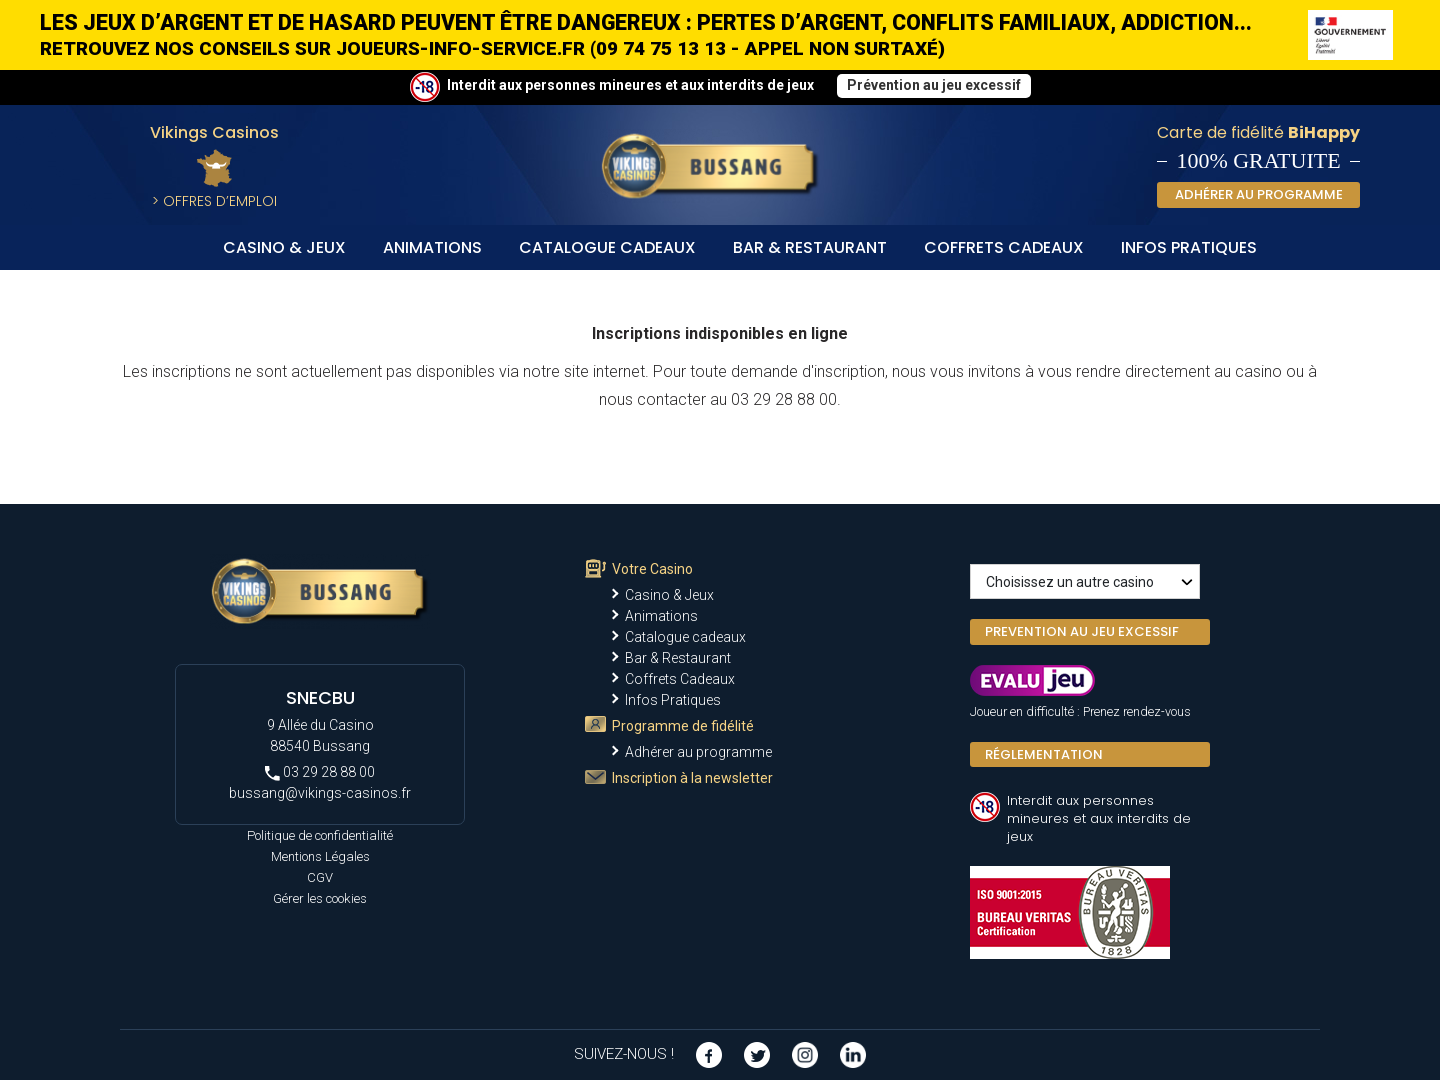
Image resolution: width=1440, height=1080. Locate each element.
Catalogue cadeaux (607, 247)
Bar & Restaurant (810, 247)
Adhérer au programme (698, 752)
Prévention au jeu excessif (934, 85)
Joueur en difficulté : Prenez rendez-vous (1080, 711)
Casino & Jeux (284, 247)
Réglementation (1044, 754)
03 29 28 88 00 (320, 772)
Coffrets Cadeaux (1004, 247)
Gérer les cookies (320, 898)
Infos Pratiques (1189, 247)
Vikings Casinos (214, 132)
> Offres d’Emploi (214, 201)
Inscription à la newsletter (692, 778)
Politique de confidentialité (320, 835)
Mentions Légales (320, 856)
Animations (432, 247)
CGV (320, 877)
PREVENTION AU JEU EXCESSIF (1082, 631)
